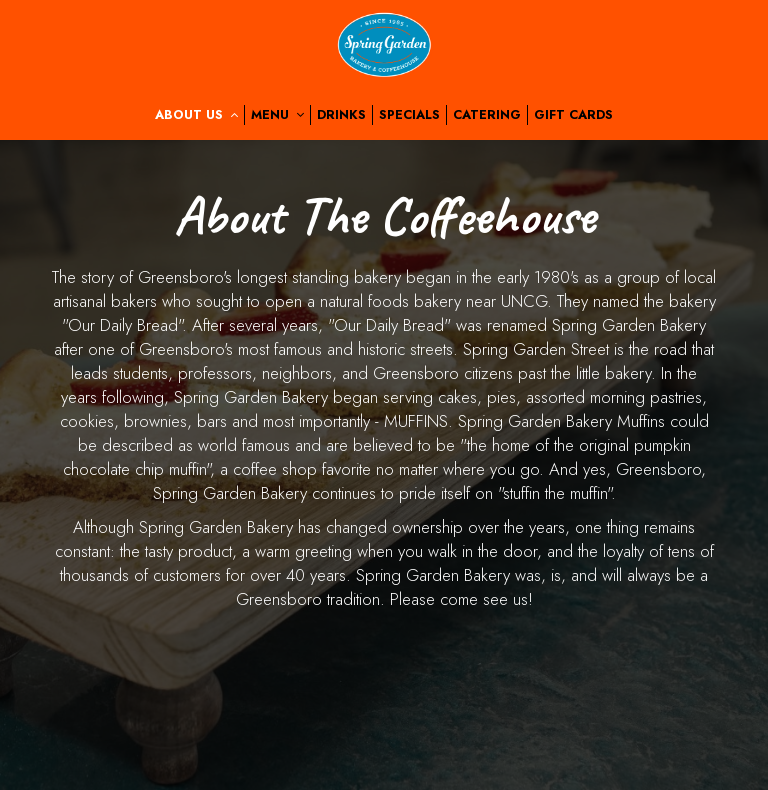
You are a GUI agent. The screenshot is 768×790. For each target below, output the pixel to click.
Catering (487, 115)
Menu (277, 115)
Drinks (341, 115)
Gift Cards (573, 115)
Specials (409, 115)
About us (196, 115)
